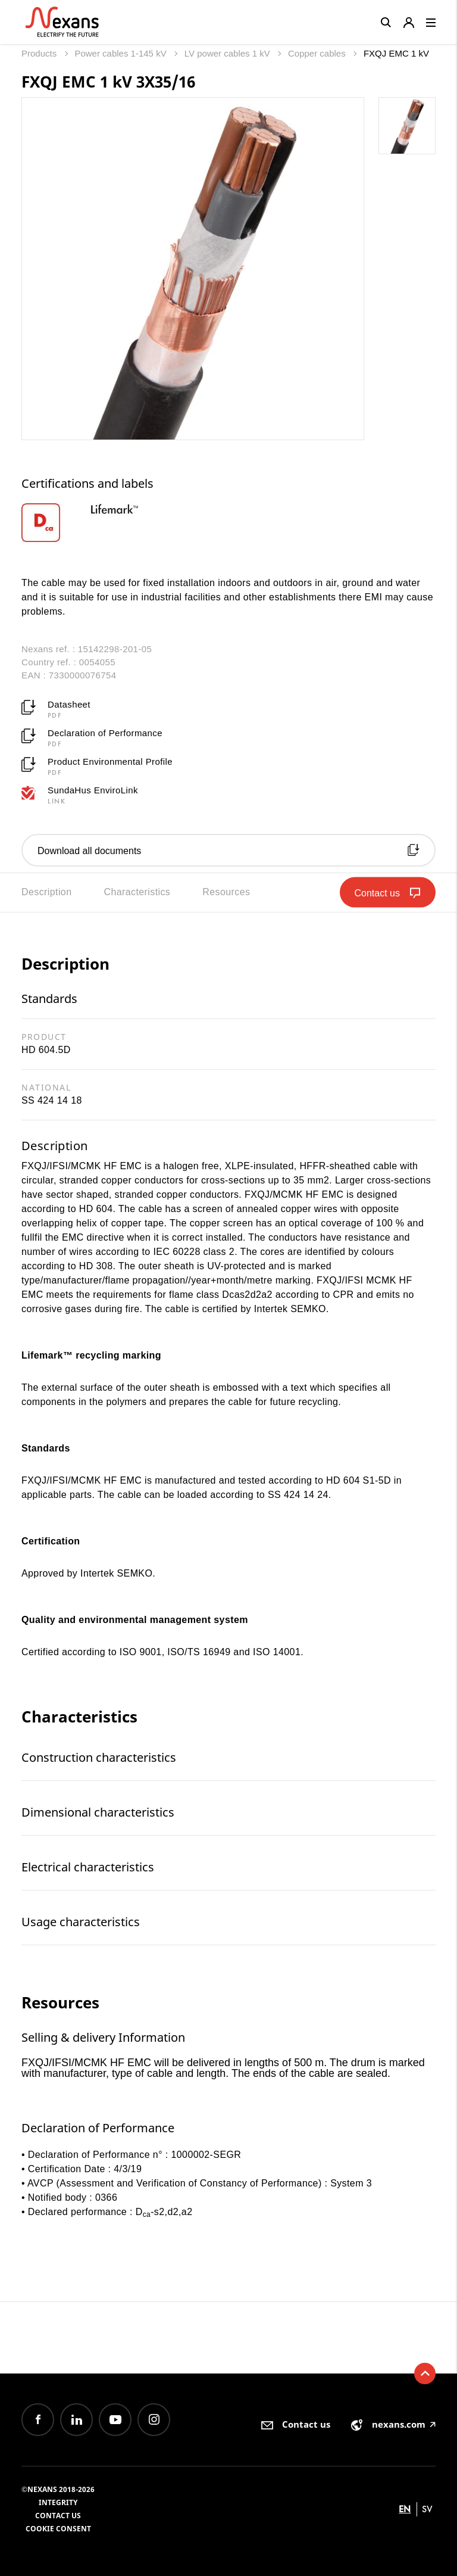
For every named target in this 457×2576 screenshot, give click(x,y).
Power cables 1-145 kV (121, 53)
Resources (226, 892)
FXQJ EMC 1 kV (396, 53)
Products (40, 53)
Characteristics (137, 892)
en (405, 2509)
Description (46, 892)
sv (427, 2509)
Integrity (58, 2502)
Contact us (58, 2515)
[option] (55, 522)
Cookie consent (58, 2529)
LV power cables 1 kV (228, 53)
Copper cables (318, 53)
